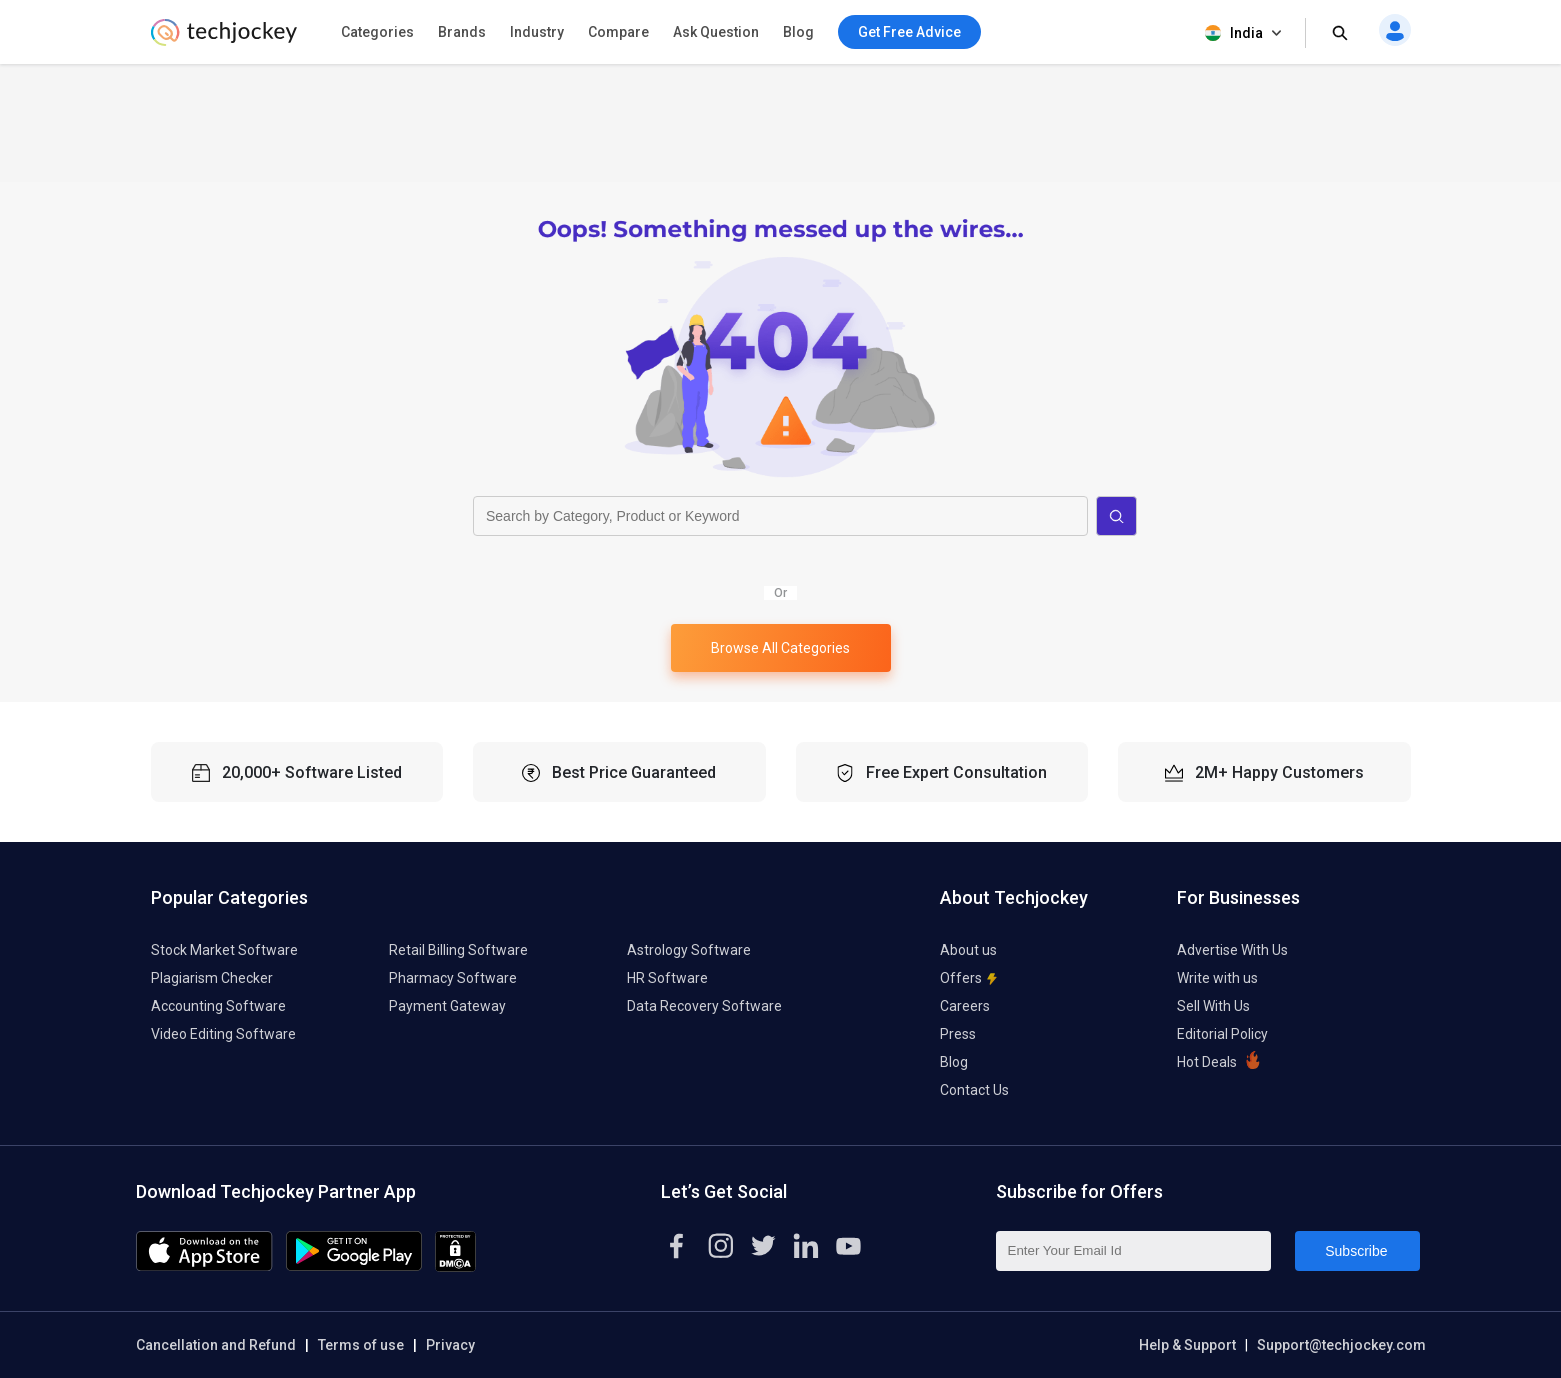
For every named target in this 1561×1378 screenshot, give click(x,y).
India (1245, 33)
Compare (618, 32)
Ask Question (716, 32)
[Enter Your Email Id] (1133, 1251)
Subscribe (1356, 1251)
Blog (798, 32)
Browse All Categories (780, 648)
